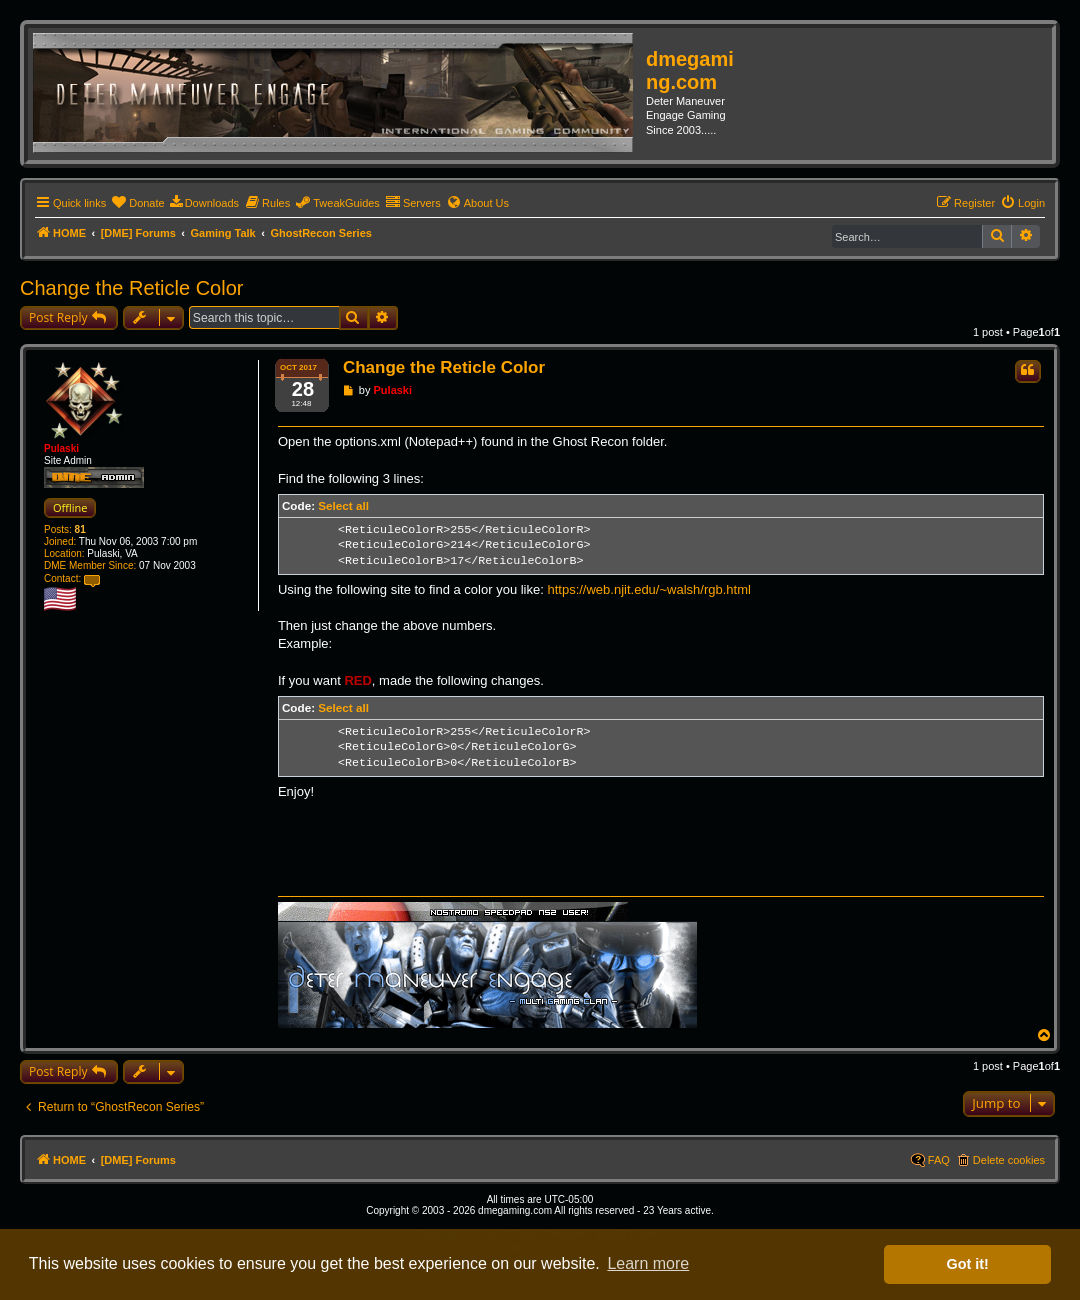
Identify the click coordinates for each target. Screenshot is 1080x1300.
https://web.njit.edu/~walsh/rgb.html (648, 589)
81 (80, 529)
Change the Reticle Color (131, 288)
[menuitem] (137, 203)
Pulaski (61, 448)
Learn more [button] (648, 1263)
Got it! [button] (968, 1264)
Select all (343, 505)
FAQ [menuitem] (939, 1160)
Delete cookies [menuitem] (1009, 1160)
